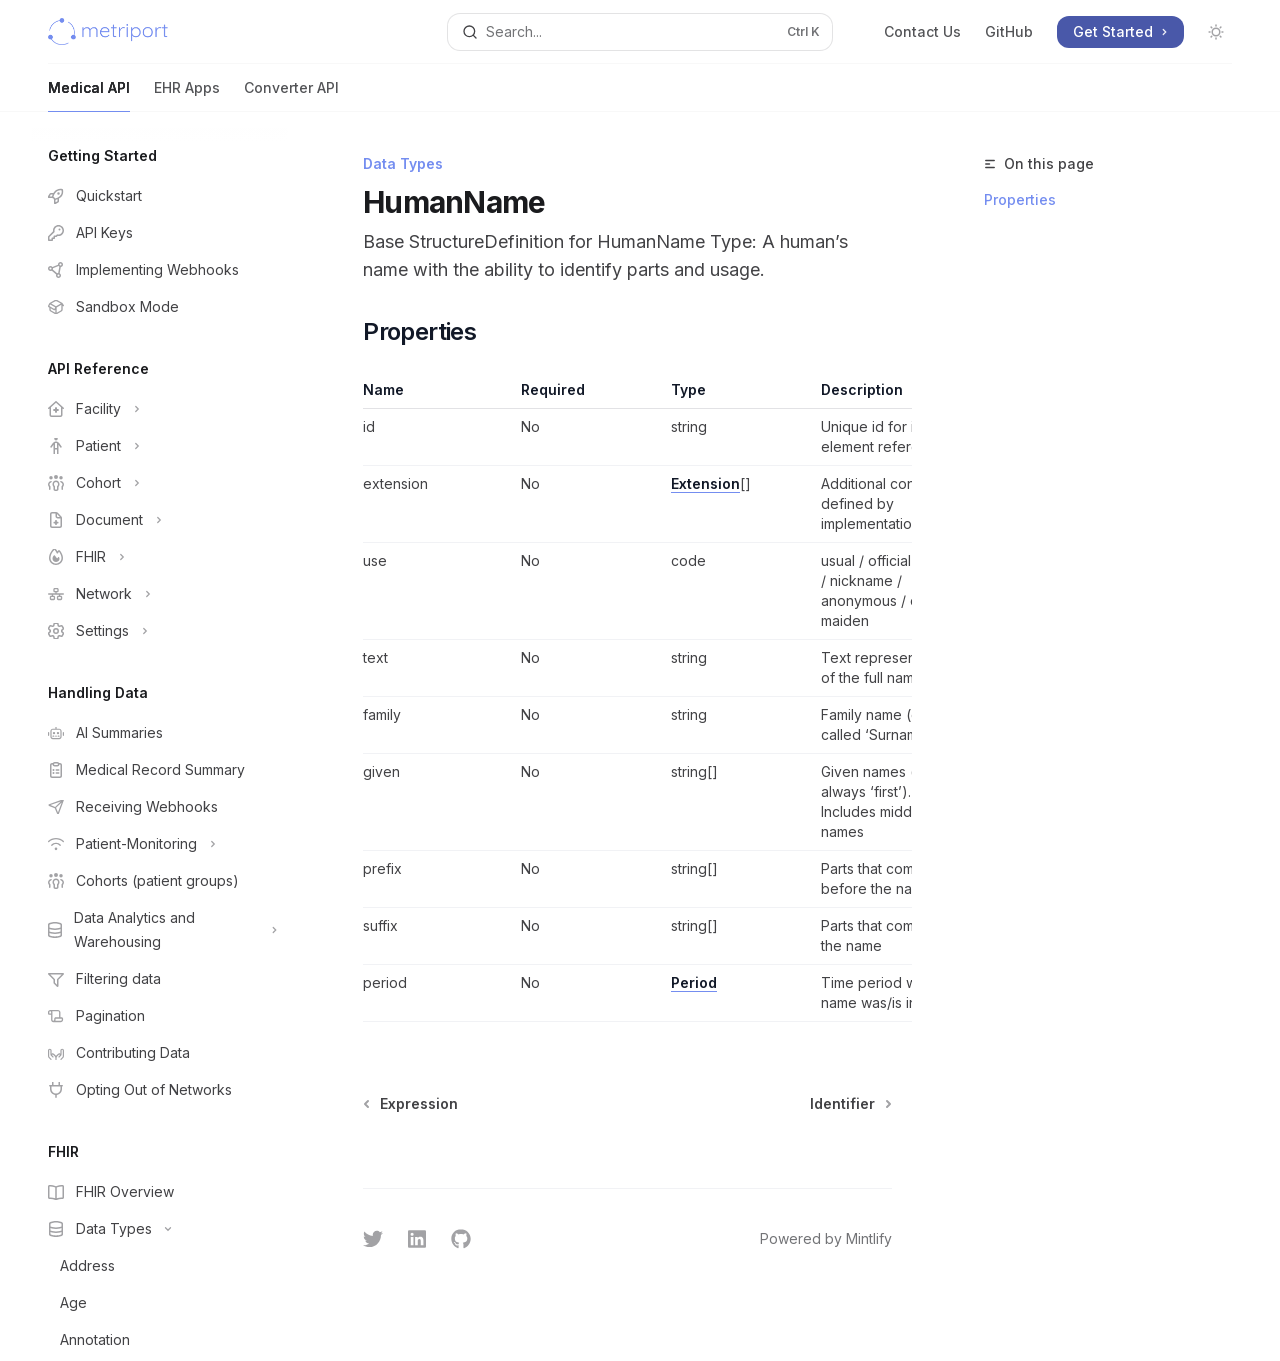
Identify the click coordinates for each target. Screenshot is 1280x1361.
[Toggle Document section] (160, 520)
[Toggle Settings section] (160, 631)
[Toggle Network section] (160, 594)
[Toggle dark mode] (1216, 32)
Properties (1020, 199)
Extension (705, 483)
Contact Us (922, 31)
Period (694, 982)
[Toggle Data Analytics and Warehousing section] (160, 930)
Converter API (291, 95)
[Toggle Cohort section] (160, 483)
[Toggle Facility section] (160, 409)
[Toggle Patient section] (160, 446)
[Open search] (640, 32)
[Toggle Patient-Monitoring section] (160, 844)
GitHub (1009, 31)
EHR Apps (187, 95)
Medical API (89, 95)
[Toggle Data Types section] (160, 1229)
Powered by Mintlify (826, 1238)
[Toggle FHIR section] (160, 557)
